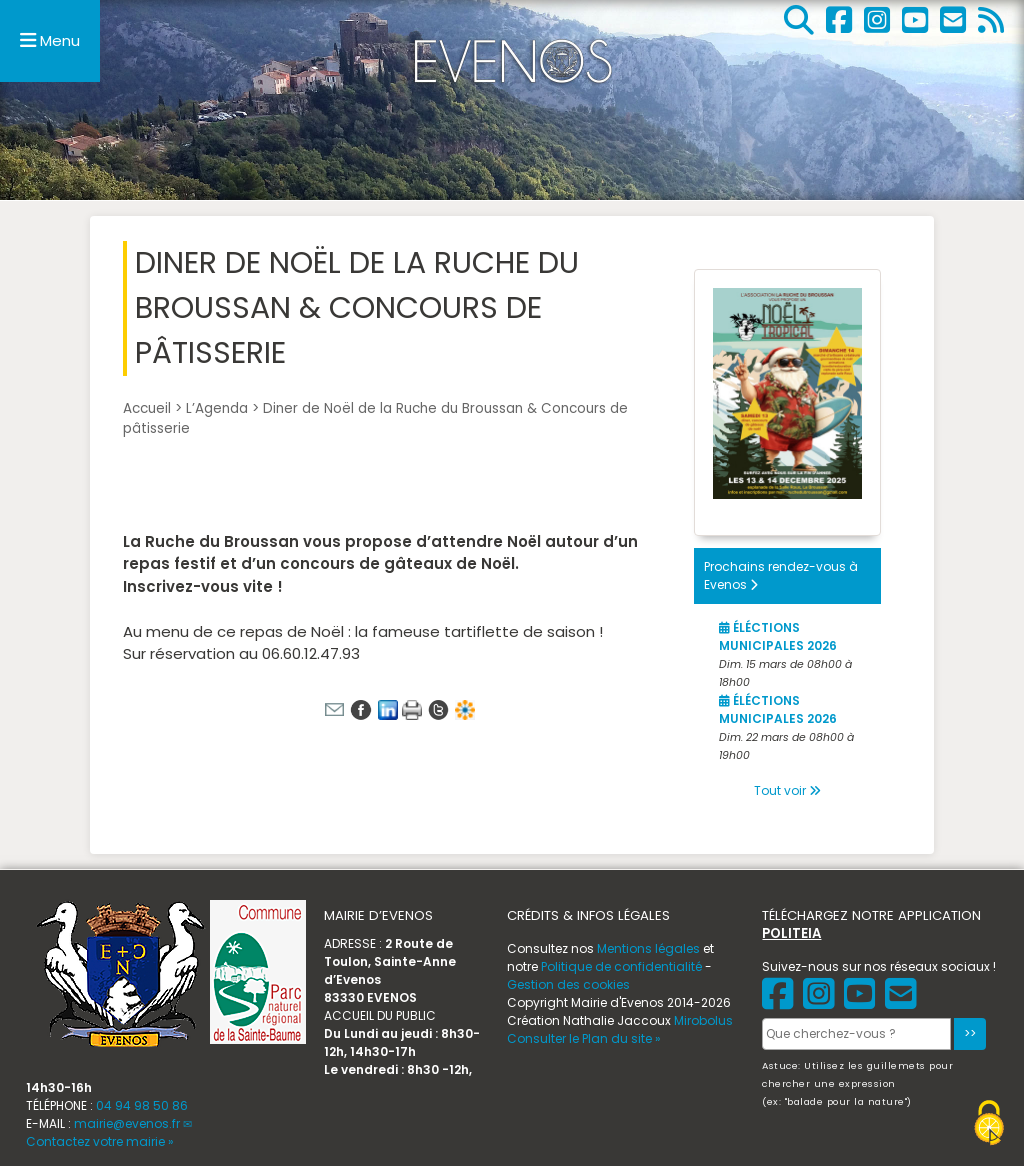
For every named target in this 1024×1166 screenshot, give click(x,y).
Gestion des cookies (568, 984)
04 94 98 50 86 (142, 1105)
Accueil (147, 408)
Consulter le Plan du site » (584, 1038)
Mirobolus (703, 1020)
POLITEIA (791, 933)
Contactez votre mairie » (100, 1141)
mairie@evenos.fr (127, 1123)
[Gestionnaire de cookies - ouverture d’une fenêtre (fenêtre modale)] (989, 1125)
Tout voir (787, 790)
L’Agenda (217, 408)
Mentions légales (648, 948)
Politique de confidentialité (621, 966)
